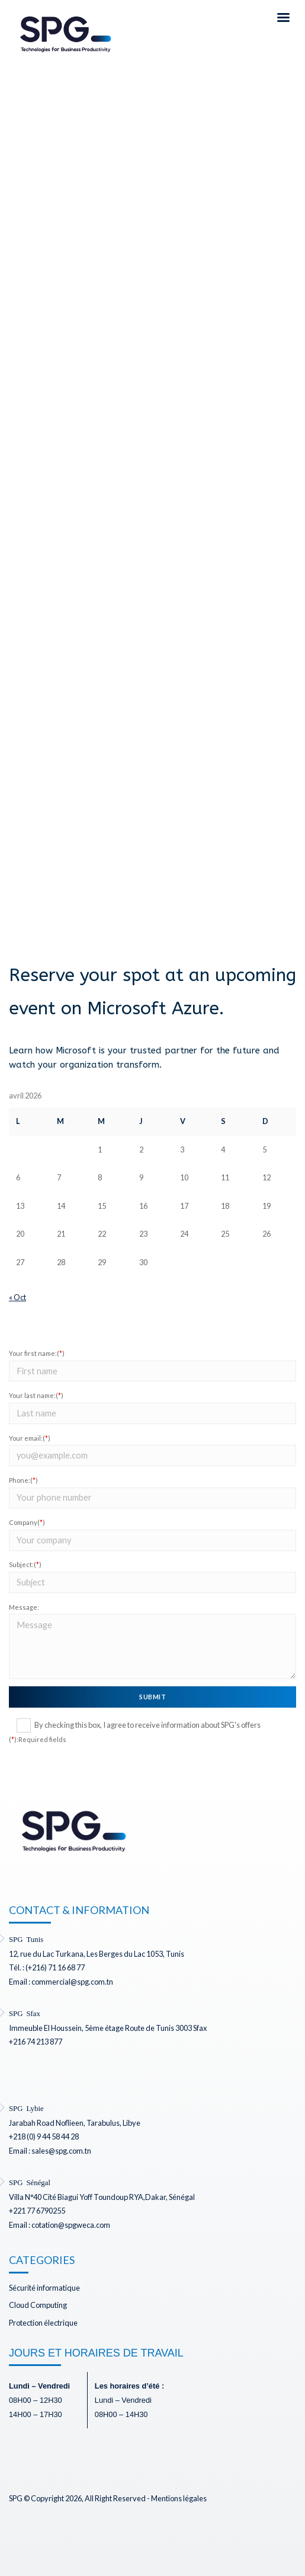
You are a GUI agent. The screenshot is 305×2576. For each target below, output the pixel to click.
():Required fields (37, 1739)
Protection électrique (43, 2322)
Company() (27, 1522)
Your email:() (29, 1438)
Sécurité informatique (44, 2287)
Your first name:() (37, 1353)
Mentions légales (179, 2498)
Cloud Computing (38, 2305)
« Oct (17, 1297)
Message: (24, 1607)
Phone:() (23, 1480)
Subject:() (25, 1564)
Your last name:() (36, 1395)
